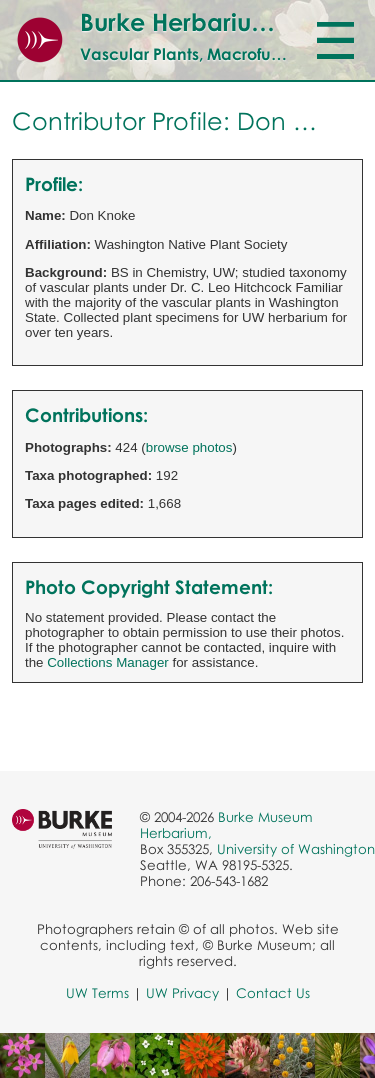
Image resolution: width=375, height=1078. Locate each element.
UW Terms (97, 993)
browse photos (189, 447)
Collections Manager (108, 662)
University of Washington (296, 849)
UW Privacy (182, 993)
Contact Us (273, 993)
